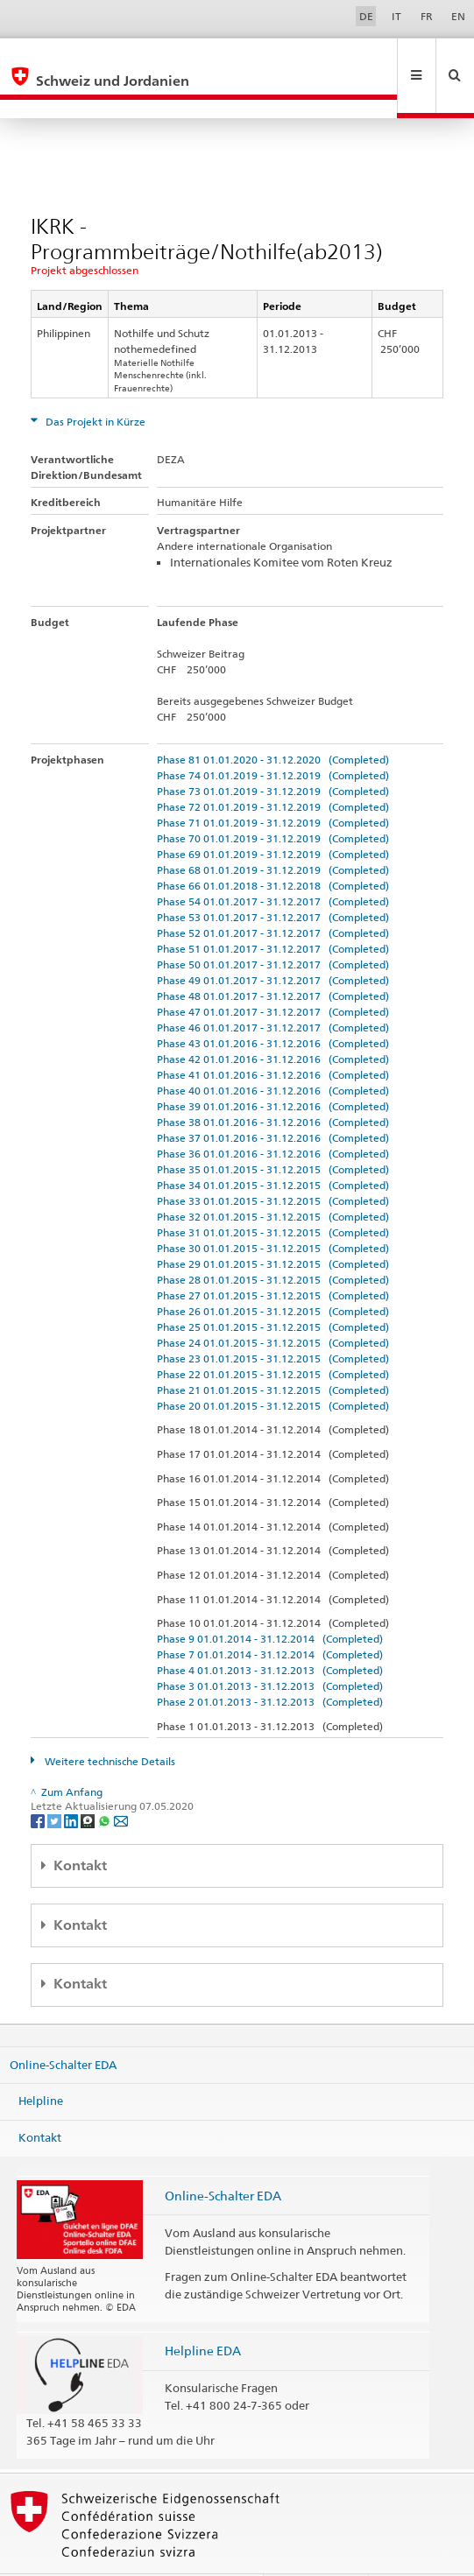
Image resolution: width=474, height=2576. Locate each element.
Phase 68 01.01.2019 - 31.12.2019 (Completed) (273, 832)
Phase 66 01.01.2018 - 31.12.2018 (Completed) (273, 848)
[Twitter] (55, 1782)
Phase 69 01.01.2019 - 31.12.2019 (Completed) (273, 816)
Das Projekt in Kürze (94, 384)
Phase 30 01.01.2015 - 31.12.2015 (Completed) (273, 1210)
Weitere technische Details (108, 1723)
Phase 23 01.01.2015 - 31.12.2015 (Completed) (273, 1321)
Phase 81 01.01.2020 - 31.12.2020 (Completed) (273, 722)
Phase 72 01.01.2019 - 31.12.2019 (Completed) (273, 769)
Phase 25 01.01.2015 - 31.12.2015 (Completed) (273, 1289)
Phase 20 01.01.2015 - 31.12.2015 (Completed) (273, 1368)
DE (366, 16)
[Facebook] (39, 1782)
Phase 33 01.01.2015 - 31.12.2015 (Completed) (273, 1163)
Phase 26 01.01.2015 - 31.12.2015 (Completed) (273, 1273)
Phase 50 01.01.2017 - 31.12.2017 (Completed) (273, 927)
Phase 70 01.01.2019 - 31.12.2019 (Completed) (273, 800)
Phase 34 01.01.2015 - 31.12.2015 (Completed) (273, 1147)
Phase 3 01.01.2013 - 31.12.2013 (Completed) (270, 1648)
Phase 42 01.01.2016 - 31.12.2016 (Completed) (273, 1021)
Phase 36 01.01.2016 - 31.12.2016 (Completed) (273, 1116)
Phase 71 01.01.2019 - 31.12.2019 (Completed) (273, 785)
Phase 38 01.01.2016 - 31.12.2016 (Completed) (273, 1084)
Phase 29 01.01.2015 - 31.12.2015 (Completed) (273, 1226)
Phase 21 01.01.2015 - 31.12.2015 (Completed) (273, 1352)
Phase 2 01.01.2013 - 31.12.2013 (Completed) (270, 1664)
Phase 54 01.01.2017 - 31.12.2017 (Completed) (273, 863)
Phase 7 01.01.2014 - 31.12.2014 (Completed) (270, 1616)
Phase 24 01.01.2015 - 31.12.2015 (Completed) (273, 1305)
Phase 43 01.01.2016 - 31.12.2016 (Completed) (273, 1005)
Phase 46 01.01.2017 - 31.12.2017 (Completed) (273, 990)
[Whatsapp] (105, 1782)
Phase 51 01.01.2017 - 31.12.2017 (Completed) (273, 911)
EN (458, 16)
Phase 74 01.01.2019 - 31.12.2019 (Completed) (273, 737)
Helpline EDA (203, 2312)
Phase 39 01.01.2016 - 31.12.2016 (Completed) (273, 1068)
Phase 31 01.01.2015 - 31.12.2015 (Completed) (273, 1194)
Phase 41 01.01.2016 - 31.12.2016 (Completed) (273, 1037)
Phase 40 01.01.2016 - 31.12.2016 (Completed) (273, 1053)
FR (427, 16)
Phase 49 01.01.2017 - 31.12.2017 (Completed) (273, 942)
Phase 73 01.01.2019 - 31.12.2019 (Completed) (273, 753)
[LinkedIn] (72, 1782)
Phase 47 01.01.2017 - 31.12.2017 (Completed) (273, 974)
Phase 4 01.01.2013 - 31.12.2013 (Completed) (270, 1632)
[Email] (121, 1782)
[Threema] (89, 1782)
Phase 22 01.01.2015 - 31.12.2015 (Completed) (273, 1336)
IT (396, 16)
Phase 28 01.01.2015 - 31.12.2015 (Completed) (273, 1242)
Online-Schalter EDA (63, 2027)
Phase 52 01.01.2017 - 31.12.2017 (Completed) (273, 895)
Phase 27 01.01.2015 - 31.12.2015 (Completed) (273, 1257)
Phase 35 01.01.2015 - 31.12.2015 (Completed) (273, 1131)
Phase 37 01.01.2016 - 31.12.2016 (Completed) (273, 1100)
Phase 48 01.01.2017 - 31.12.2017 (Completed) (273, 958)
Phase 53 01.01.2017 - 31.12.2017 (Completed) (273, 879)
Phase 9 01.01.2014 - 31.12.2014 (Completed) (270, 1601)
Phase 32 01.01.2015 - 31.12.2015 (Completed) (273, 1179)
